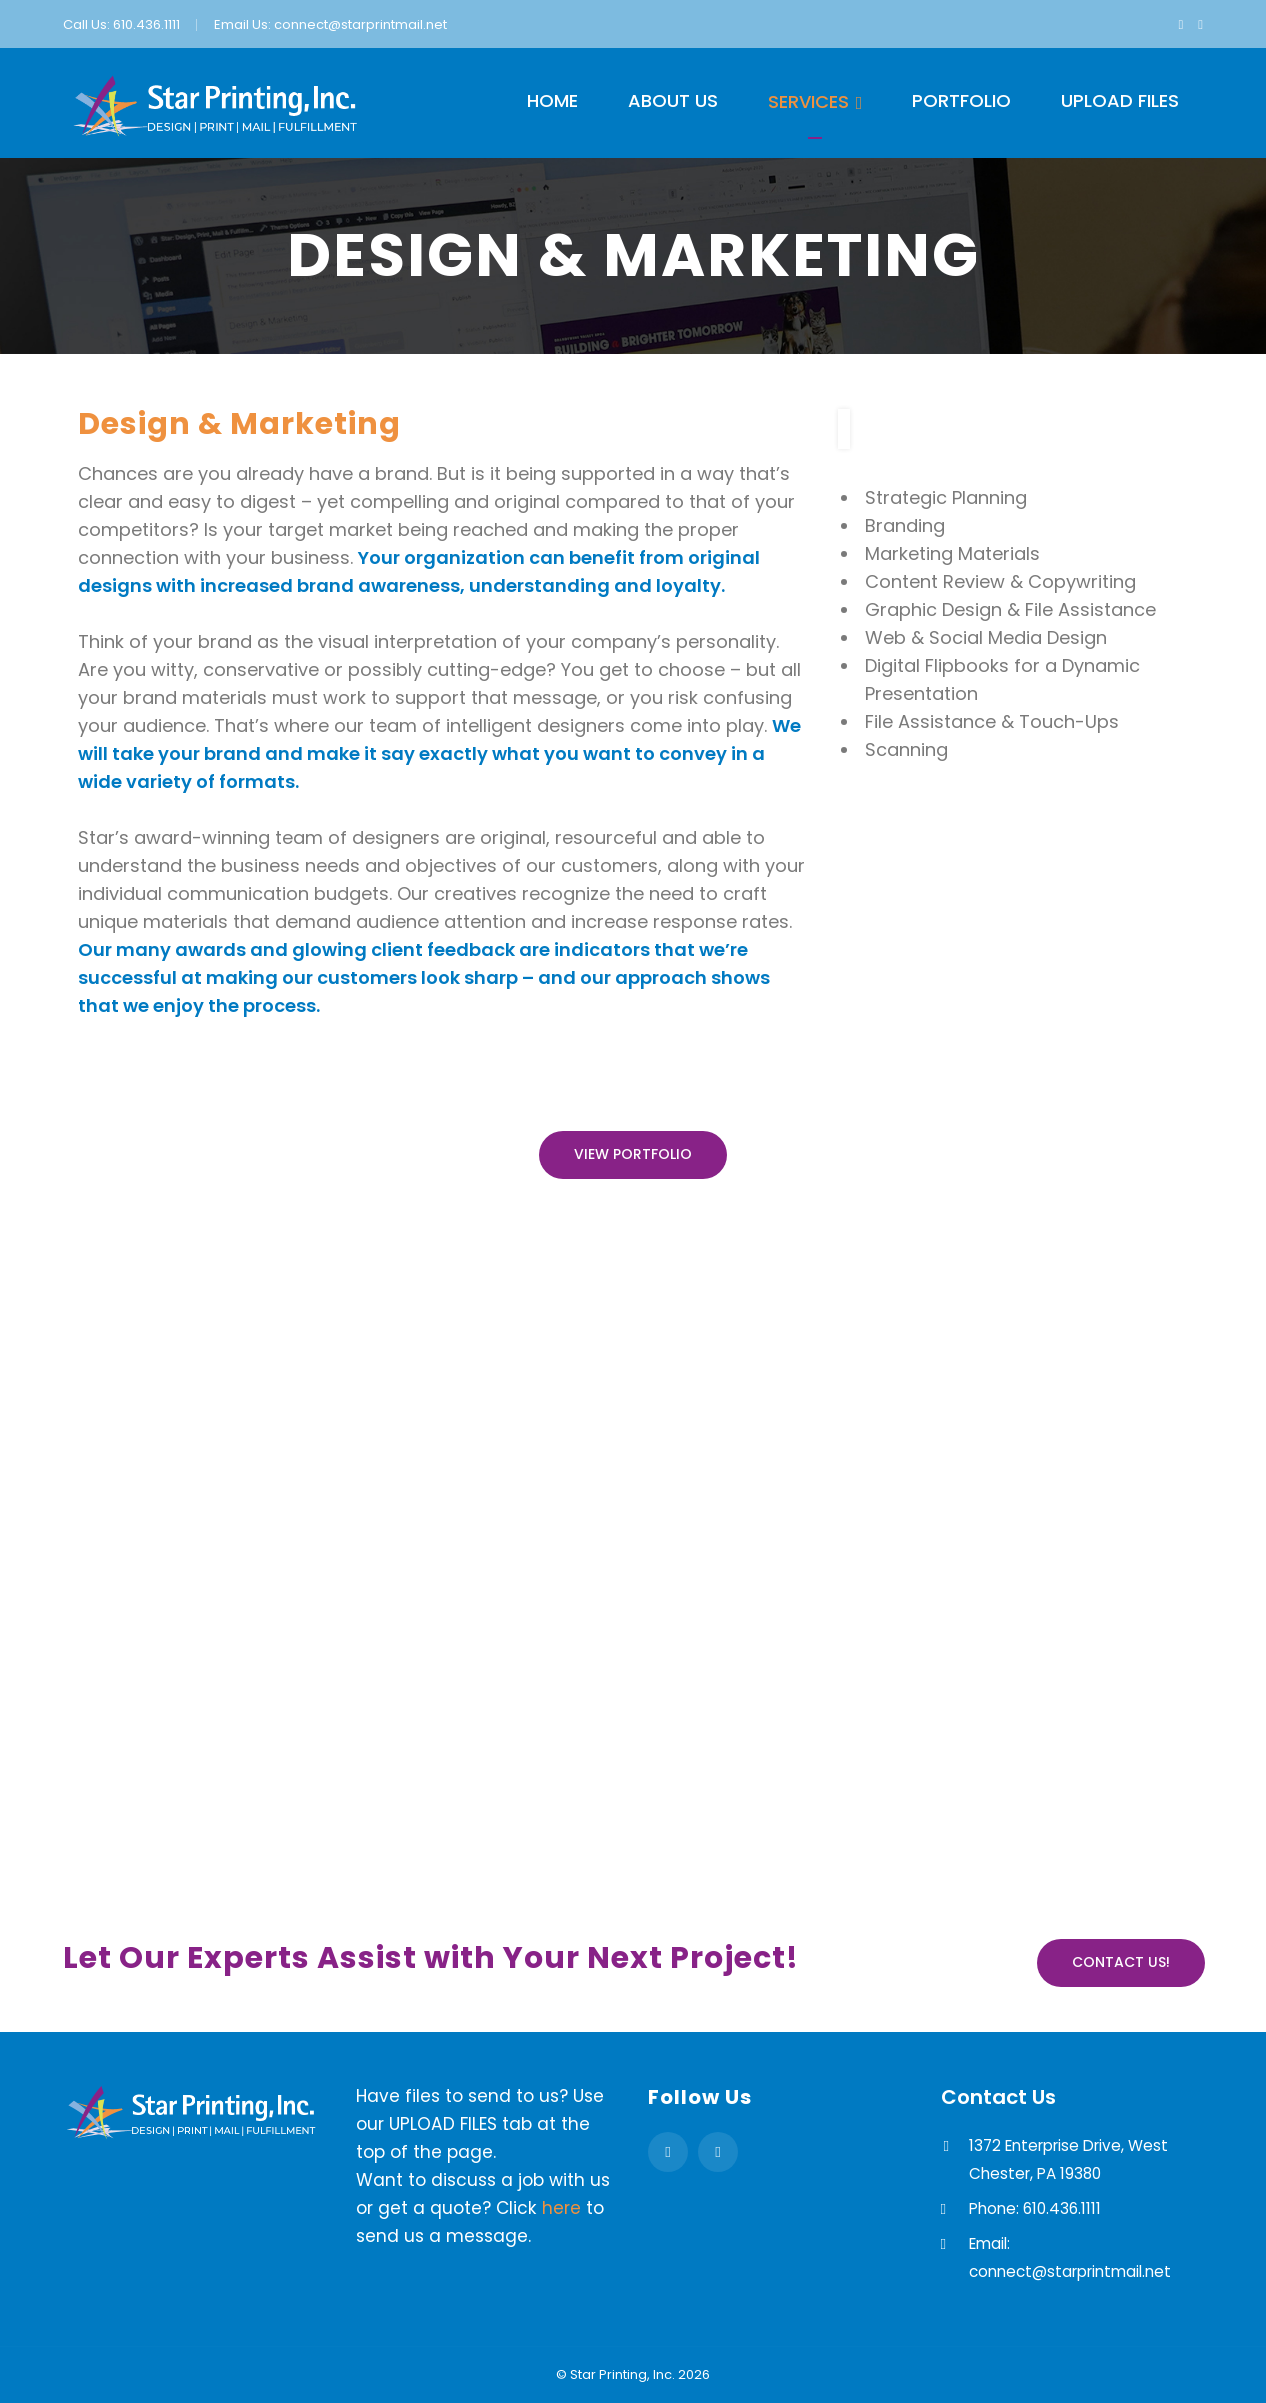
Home (552, 100)
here (561, 2208)
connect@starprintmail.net (360, 24)
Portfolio (961, 100)
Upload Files (1120, 100)
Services (808, 101)
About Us (673, 100)
